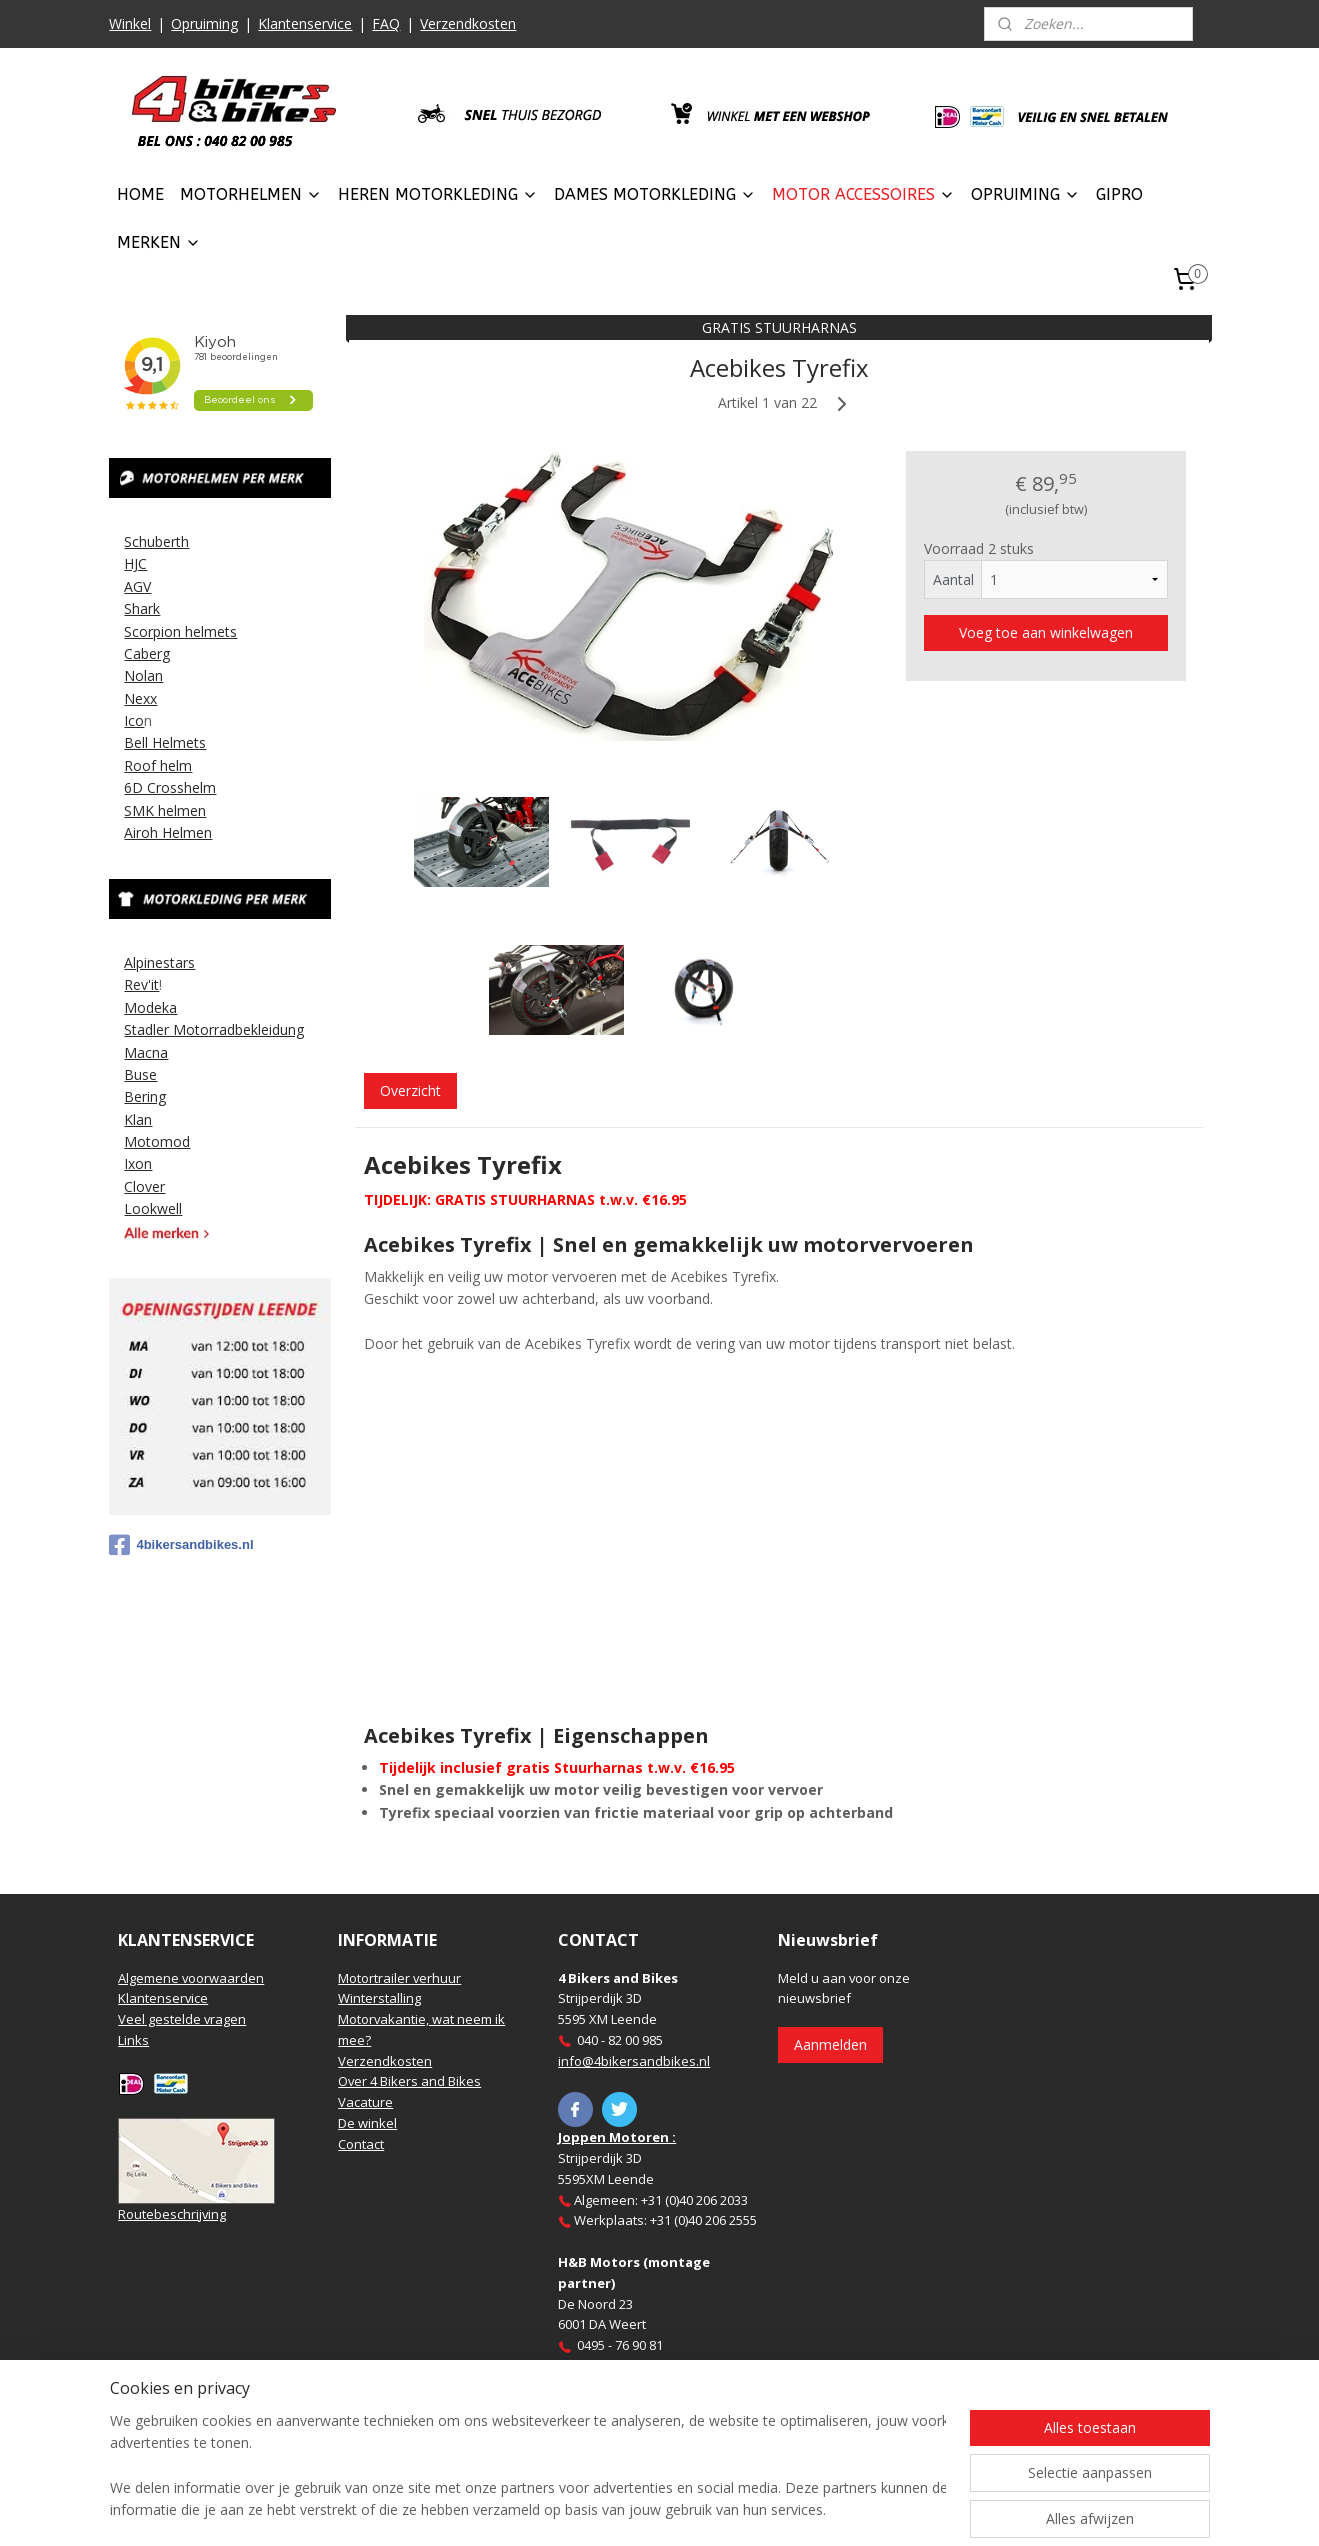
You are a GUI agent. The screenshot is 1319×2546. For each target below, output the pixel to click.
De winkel (367, 2123)
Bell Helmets (165, 742)
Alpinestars (159, 962)
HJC (135, 563)
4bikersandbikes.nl (181, 1545)
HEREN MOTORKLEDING (438, 194)
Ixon (138, 1163)
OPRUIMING (1025, 194)
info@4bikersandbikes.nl (634, 2061)
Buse (140, 1074)
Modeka (150, 1007)
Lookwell (153, 1208)
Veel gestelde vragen (182, 2019)
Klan (138, 1119)
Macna (146, 1052)
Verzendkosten (468, 23)
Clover (144, 1186)
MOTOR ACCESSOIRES (863, 194)
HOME (140, 194)
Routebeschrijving (172, 2214)
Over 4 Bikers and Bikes (409, 2081)
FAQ (386, 23)
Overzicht (410, 1090)
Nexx (140, 698)
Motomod (157, 1141)
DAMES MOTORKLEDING (655, 194)
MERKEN (159, 242)
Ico (134, 720)
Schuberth (156, 541)
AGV (137, 586)
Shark (142, 608)
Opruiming (204, 23)
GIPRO (1119, 194)
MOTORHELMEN (251, 194)
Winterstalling (379, 1998)
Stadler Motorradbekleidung (214, 1029)
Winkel (130, 23)
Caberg (147, 653)
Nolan (143, 675)
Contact (361, 2144)
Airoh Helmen (168, 832)
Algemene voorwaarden (191, 1978)
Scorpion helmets (180, 631)
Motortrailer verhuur (399, 1978)
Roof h (146, 765)
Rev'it (141, 984)
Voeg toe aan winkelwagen (1046, 632)
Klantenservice (305, 23)
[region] (528, 2467)
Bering (145, 1096)
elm (180, 765)
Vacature (365, 2102)
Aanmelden (830, 2044)
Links (133, 2040)
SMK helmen (165, 810)
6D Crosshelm (170, 787)
